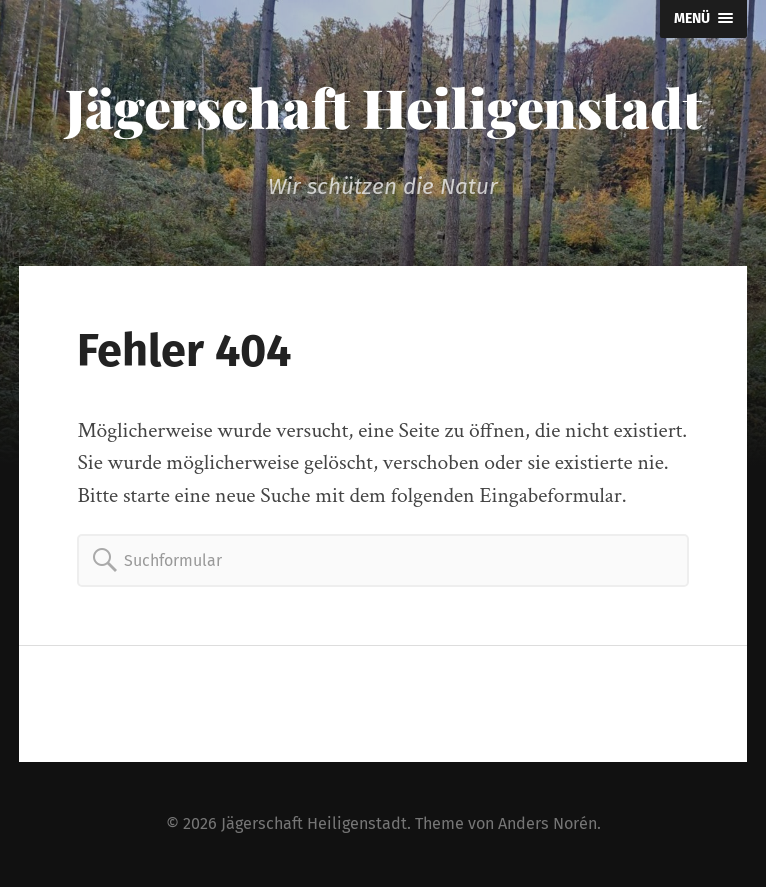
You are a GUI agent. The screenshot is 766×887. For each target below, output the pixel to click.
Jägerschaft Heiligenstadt (383, 107)
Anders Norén (547, 823)
